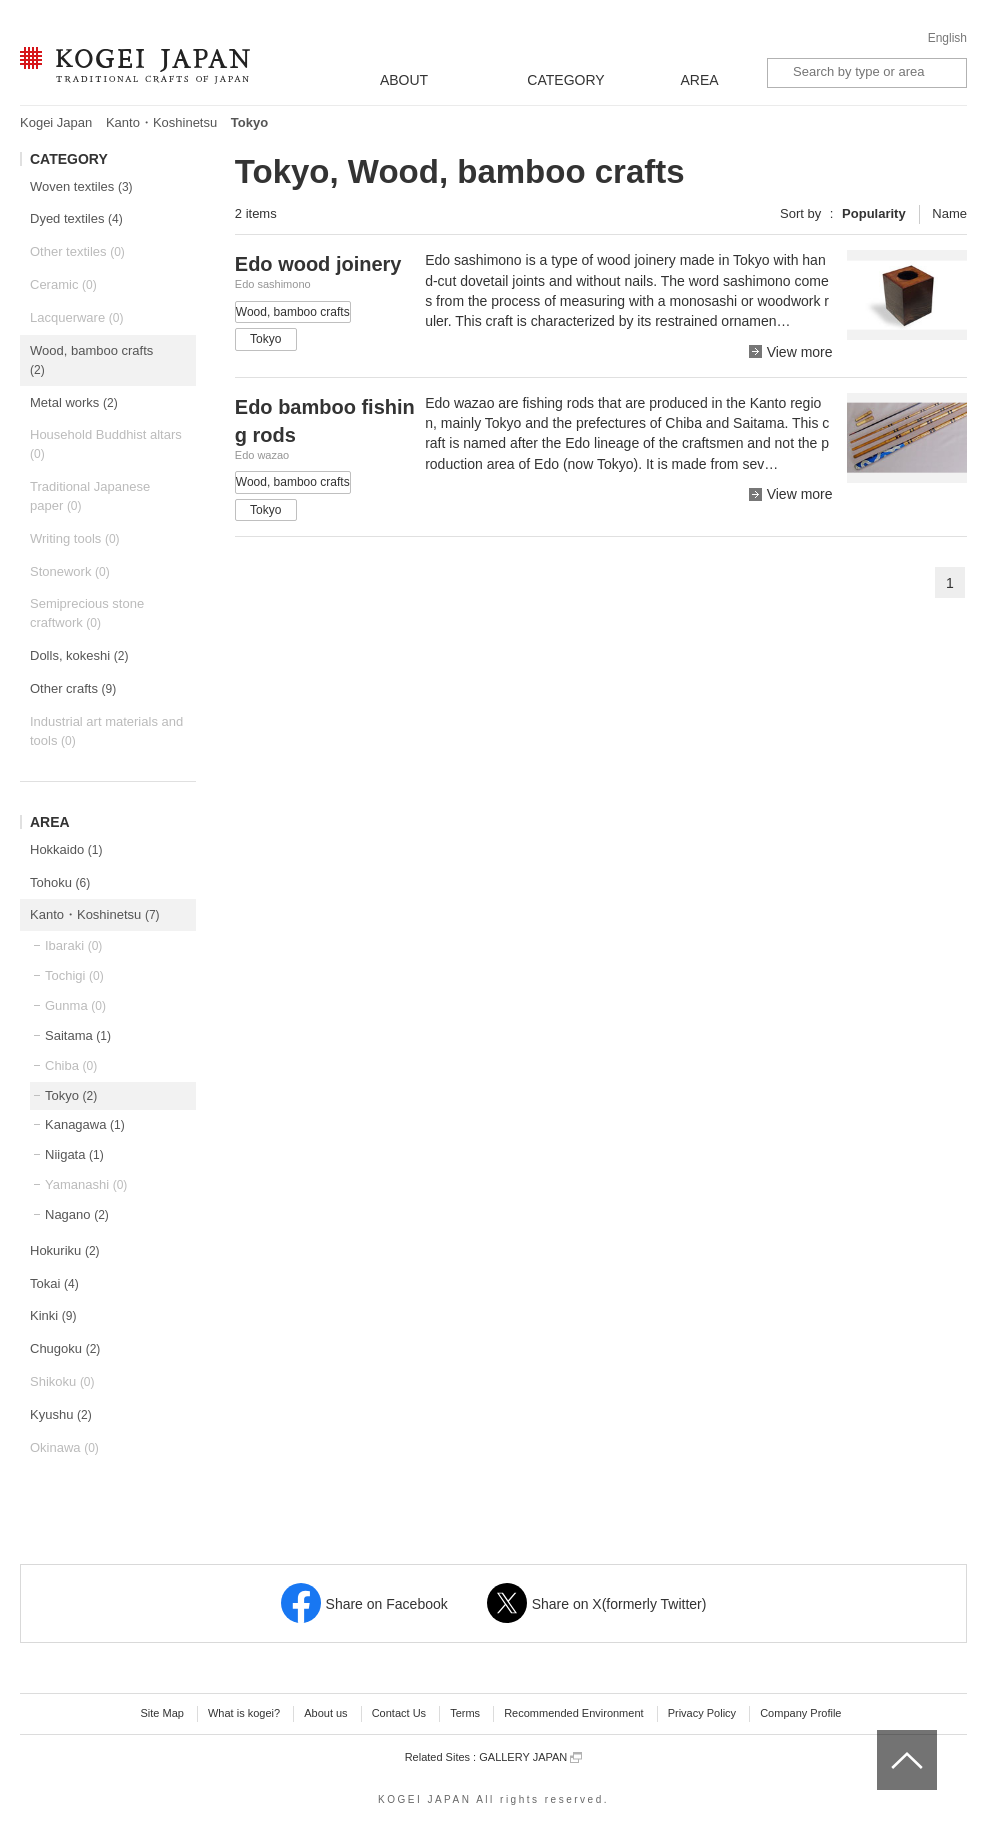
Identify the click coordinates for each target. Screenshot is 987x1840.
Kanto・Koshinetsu (161, 122)
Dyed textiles (76, 218)
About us (325, 1713)
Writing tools (75, 538)
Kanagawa (85, 1124)
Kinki (53, 1315)
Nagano (77, 1214)
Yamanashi (86, 1184)
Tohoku (60, 882)
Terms (465, 1713)
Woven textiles (81, 186)
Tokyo (71, 1095)
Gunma (75, 1005)
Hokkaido (66, 849)
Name (949, 213)
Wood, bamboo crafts (91, 360)
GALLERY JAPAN (530, 1757)
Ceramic (63, 284)
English (947, 38)
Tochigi (74, 975)
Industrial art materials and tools (106, 731)
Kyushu (61, 1414)
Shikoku (62, 1381)
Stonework (70, 571)
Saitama (78, 1035)
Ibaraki (73, 945)
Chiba (71, 1065)
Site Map (161, 1713)
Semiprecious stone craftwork (87, 613)
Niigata (74, 1154)
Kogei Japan (56, 122)
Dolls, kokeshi (79, 655)
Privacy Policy (702, 1713)
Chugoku (65, 1348)
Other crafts (73, 688)
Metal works (74, 402)
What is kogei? (244, 1713)
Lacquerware (76, 317)
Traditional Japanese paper (90, 496)
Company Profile (800, 1713)
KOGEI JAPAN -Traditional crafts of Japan (134, 67)
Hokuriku (65, 1250)
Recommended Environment (573, 1713)
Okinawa (64, 1447)
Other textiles (77, 251)
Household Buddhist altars (106, 444)
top (884, 1737)
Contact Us (399, 1713)
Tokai (54, 1283)
